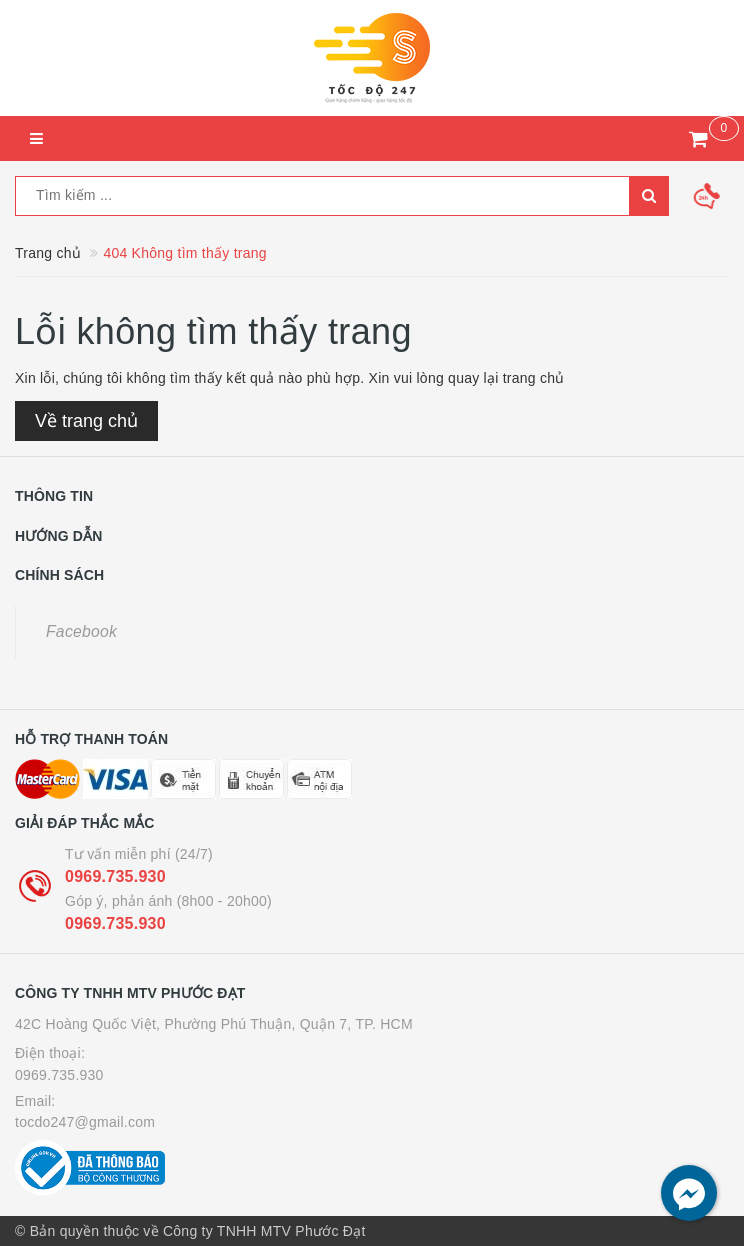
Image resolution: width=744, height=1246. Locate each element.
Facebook (81, 631)
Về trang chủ (86, 421)
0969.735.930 (115, 876)
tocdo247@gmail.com (85, 1122)
